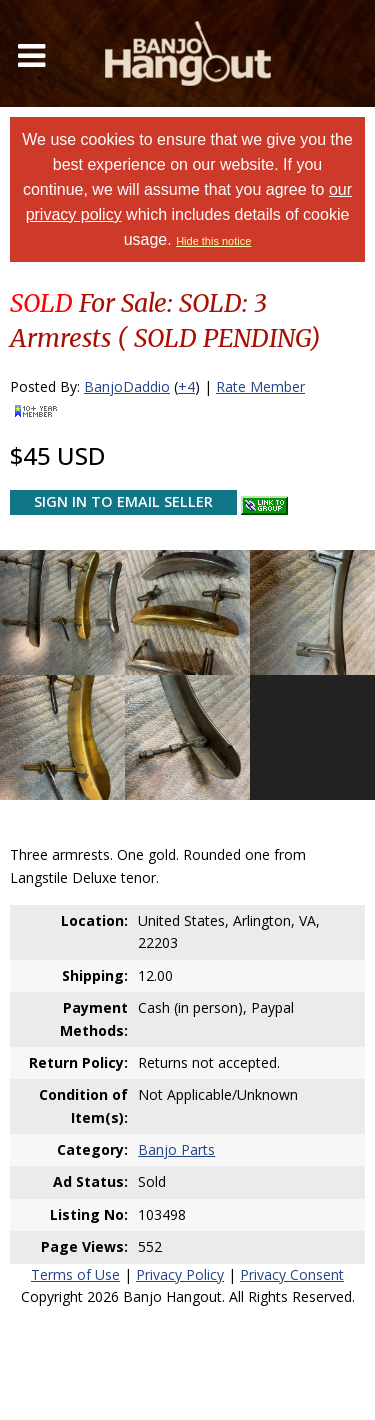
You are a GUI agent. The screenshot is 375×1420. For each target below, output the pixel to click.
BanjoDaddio (127, 386)
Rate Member (260, 386)
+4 (186, 386)
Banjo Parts (176, 1149)
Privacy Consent (292, 1274)
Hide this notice (213, 241)
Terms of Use (75, 1274)
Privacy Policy (180, 1274)
